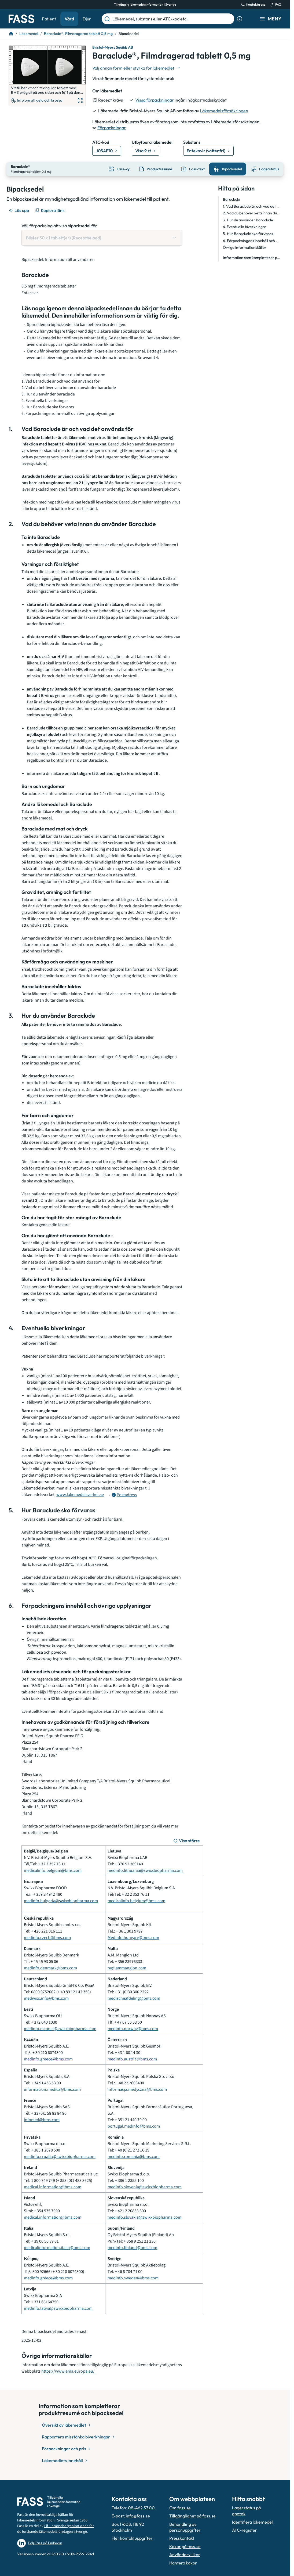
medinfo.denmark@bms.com (50, 1967)
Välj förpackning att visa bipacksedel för (59, 225)
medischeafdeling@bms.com (134, 1998)
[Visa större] (187, 1840)
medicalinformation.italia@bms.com (57, 2247)
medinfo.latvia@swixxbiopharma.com (58, 2308)
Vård (69, 18)
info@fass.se (138, 2515)
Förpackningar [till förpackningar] (111, 127)
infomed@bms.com (42, 2119)
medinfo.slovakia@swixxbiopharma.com (144, 2217)
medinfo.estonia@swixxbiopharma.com (60, 2028)
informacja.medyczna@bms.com (137, 2089)
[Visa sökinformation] (239, 18)
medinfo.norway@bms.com (133, 2028)
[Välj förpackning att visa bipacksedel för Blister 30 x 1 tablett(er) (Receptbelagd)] (101, 237)
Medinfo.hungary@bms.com (133, 1937)
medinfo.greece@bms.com (48, 2058)
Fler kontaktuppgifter (132, 2537)
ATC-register (244, 2529)
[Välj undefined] (136, 68)
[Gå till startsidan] (21, 18)
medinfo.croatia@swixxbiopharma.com (59, 2156)
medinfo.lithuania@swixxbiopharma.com (145, 1870)
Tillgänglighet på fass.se (192, 2515)
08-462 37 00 (141, 2507)
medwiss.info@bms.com (46, 1998)
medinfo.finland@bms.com (132, 2247)
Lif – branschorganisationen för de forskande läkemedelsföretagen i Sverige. (55, 2528)
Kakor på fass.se (185, 2546)
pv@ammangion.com (127, 1967)
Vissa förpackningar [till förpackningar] (154, 100)
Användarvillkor (184, 2554)
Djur (87, 18)
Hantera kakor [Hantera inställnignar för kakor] (183, 2562)
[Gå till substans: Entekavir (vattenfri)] (208, 151)
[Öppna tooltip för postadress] (124, 1494)
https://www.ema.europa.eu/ (68, 2370)
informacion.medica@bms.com (52, 2089)
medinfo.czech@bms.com (47, 1937)
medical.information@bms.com (52, 2186)
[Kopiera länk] (50, 210)
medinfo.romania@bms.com (134, 2156)
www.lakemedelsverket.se (80, 1494)
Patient (49, 18)
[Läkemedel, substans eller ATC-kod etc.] (172, 19)
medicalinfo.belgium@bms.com (53, 1870)
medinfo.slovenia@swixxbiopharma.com (145, 2186)
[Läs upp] (19, 210)
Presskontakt (181, 2537)
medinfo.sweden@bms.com (133, 2277)
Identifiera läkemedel (252, 2521)
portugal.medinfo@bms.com (134, 2126)
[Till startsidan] (11, 33)
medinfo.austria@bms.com (132, 2058)
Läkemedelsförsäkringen (224, 110)
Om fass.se (180, 2507)
